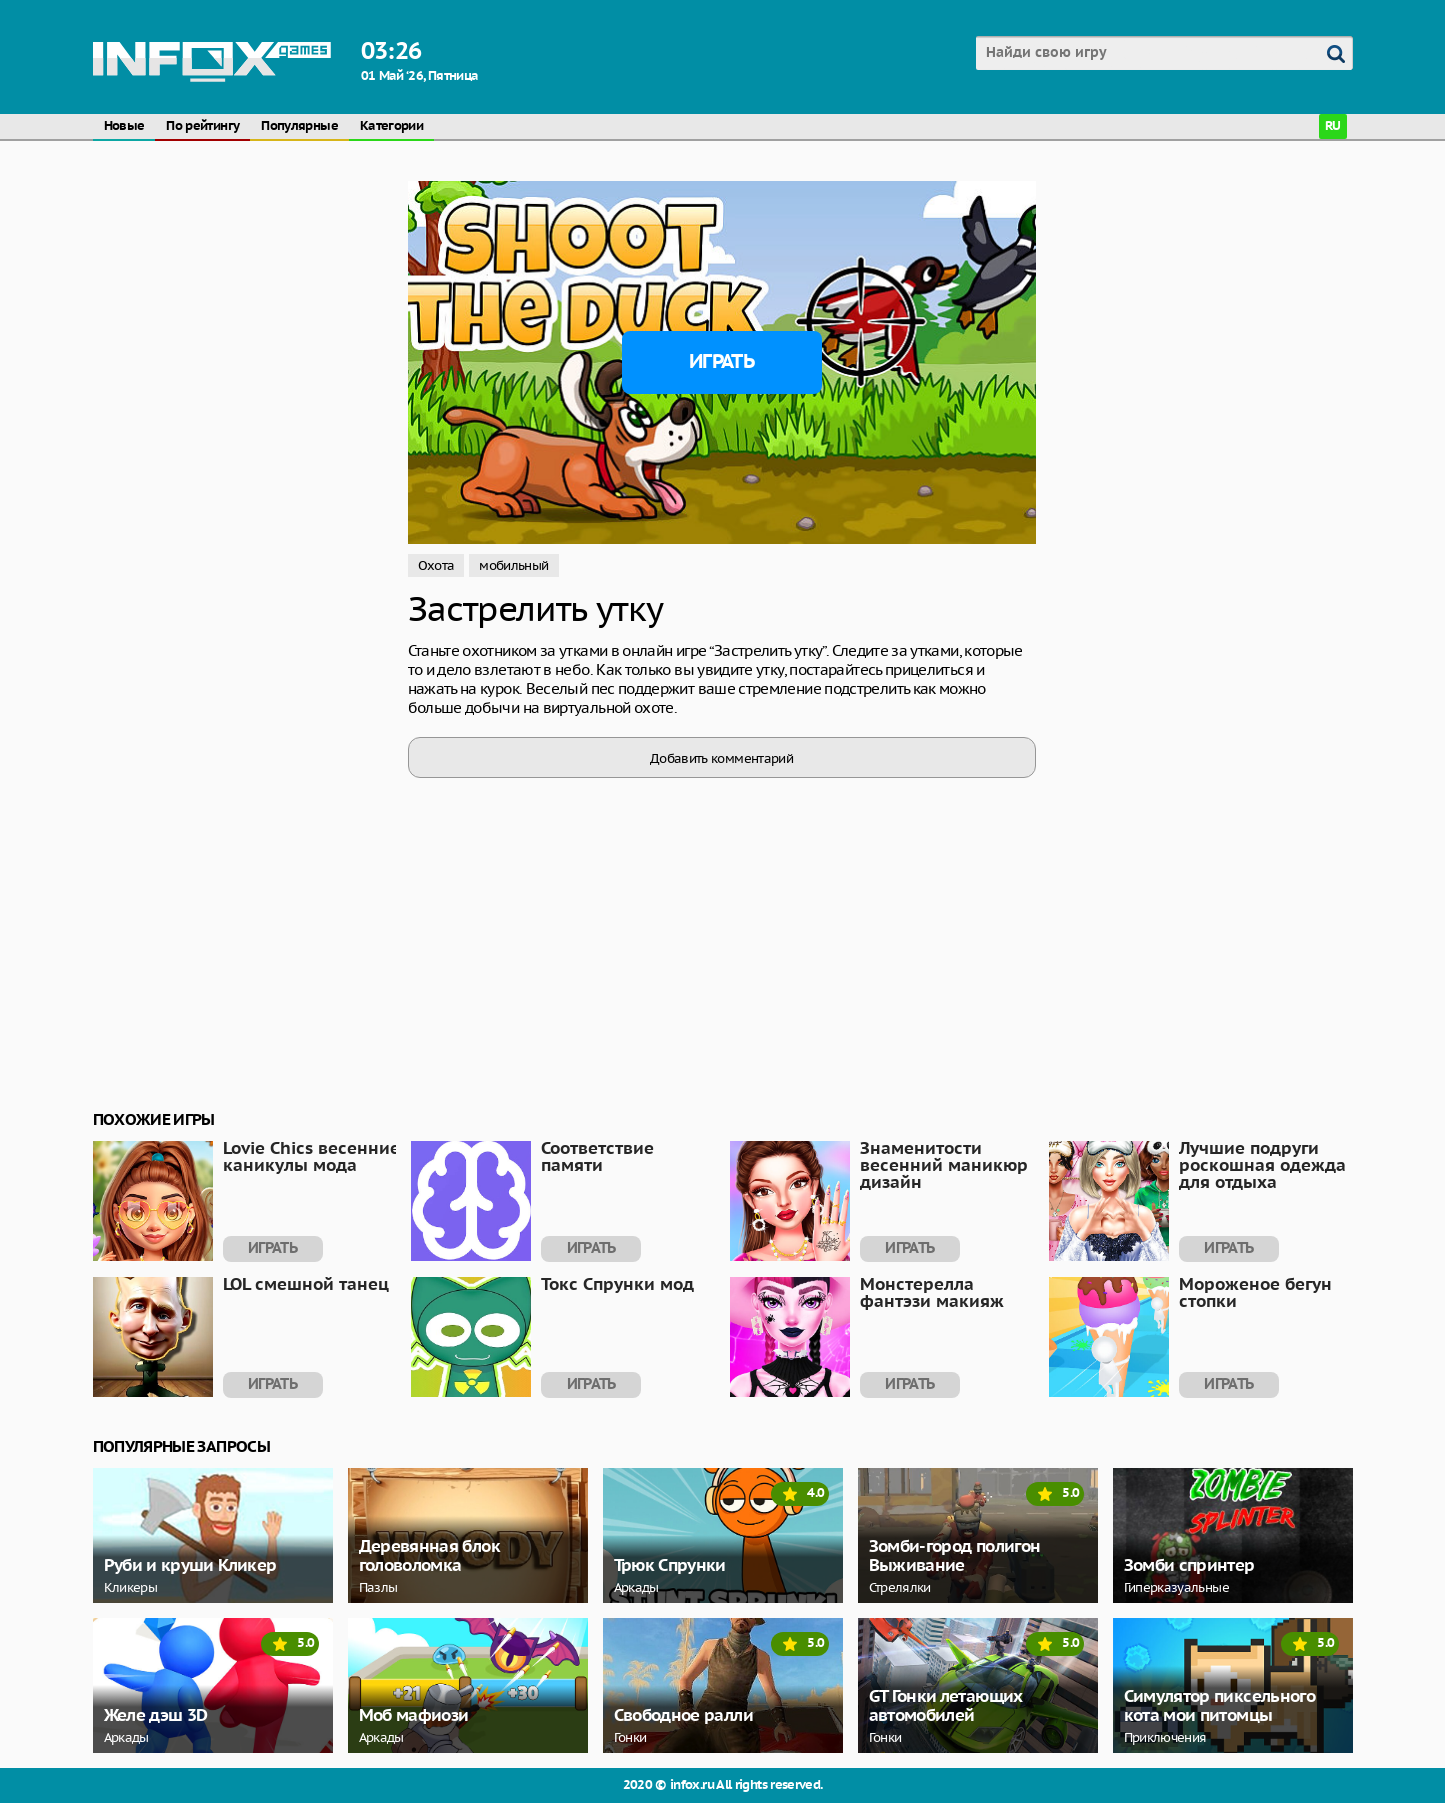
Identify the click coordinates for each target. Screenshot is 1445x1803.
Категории (391, 126)
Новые (124, 126)
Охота (436, 565)
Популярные (299, 126)
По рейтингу (202, 126)
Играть (721, 362)
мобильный (513, 565)
